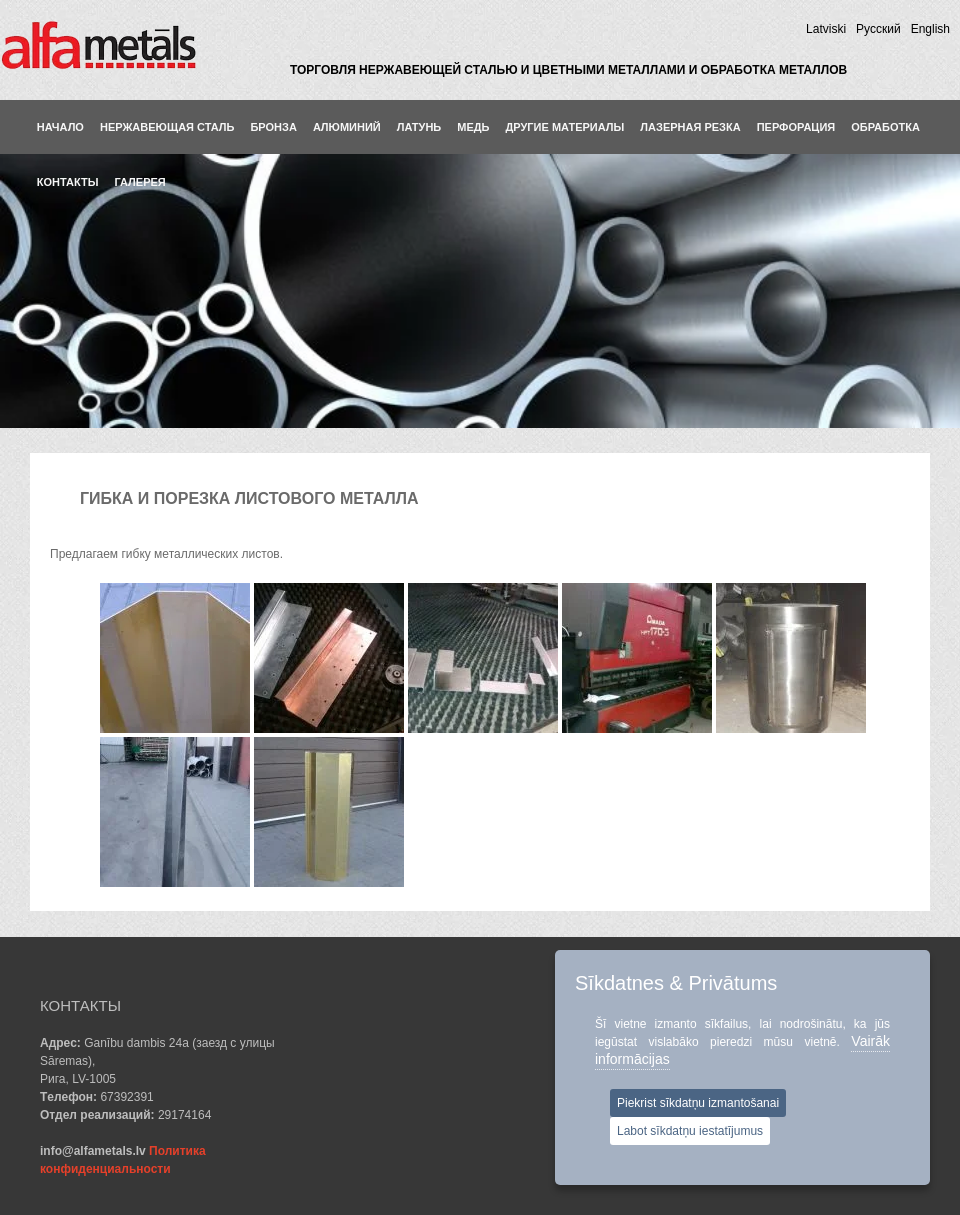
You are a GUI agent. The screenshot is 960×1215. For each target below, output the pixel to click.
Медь (473, 127)
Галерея (139, 182)
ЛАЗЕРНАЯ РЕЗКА (690, 127)
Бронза (273, 127)
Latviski (826, 29)
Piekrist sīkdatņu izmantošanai (698, 1103)
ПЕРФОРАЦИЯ (796, 127)
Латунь (419, 127)
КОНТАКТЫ (68, 182)
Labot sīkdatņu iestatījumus (690, 1131)
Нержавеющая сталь (167, 127)
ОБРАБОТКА (885, 127)
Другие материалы (565, 127)
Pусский (878, 29)
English (930, 29)
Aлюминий (347, 127)
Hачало (60, 127)
